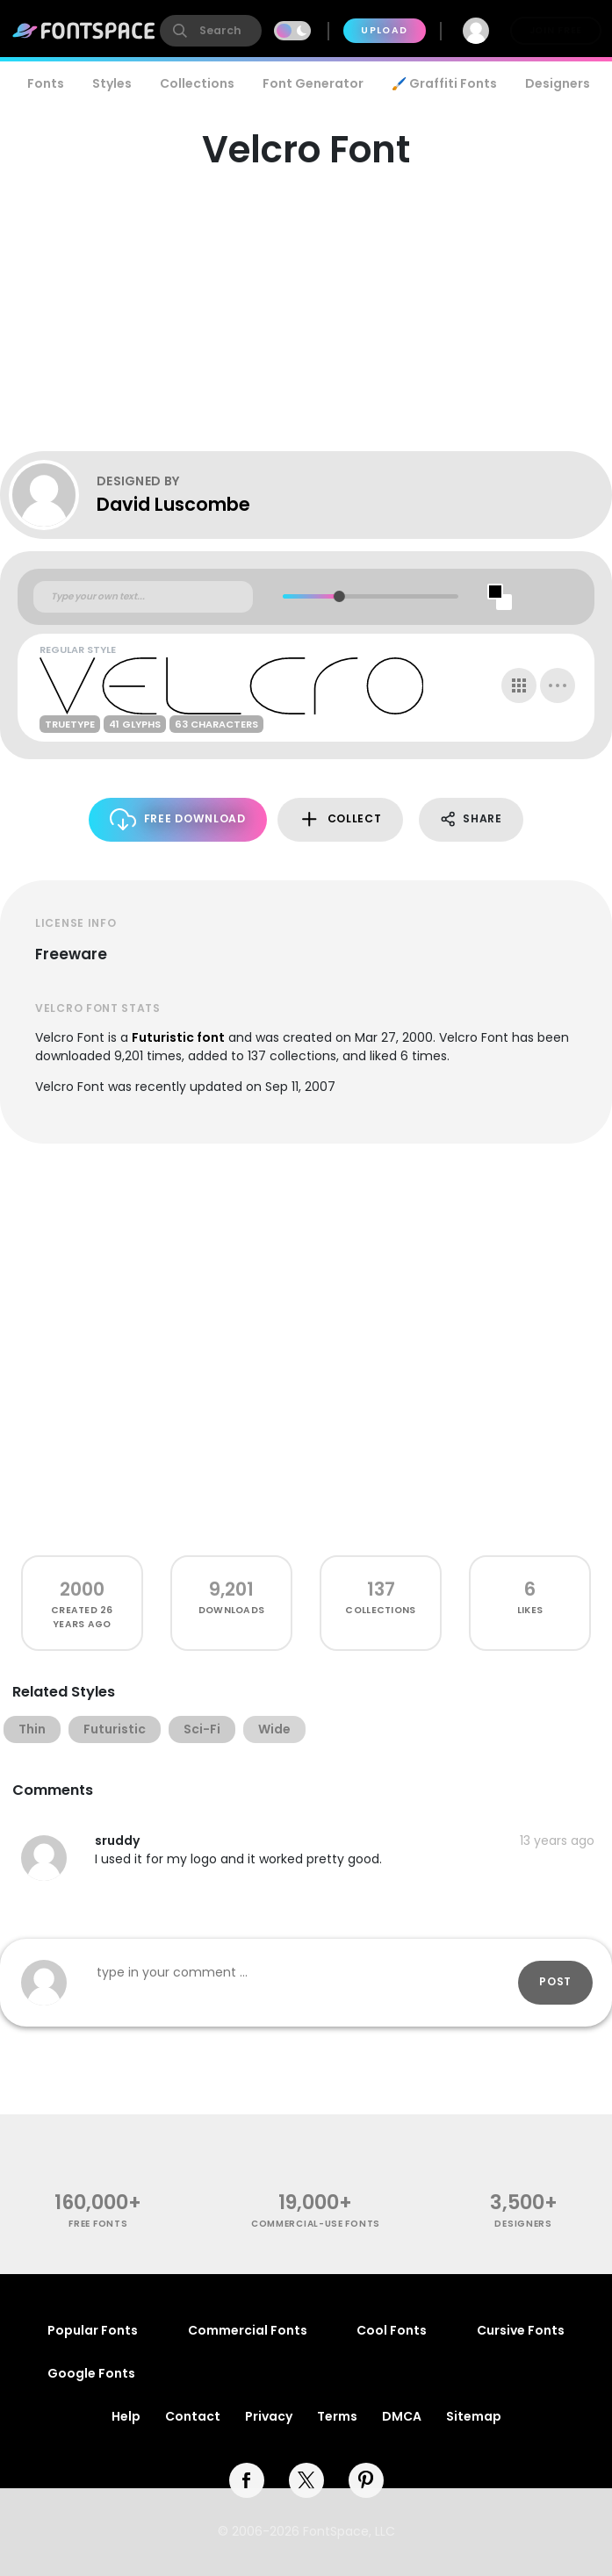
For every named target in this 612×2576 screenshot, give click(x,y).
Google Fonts (91, 2373)
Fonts (45, 83)
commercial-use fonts (315, 2223)
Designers (557, 83)
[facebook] (246, 2480)
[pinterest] (366, 2480)
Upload (384, 30)
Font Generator (313, 83)
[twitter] (306, 2480)
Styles (112, 83)
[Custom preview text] (143, 597)
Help (126, 2416)
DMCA (401, 2416)
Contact (192, 2416)
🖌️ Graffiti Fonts (444, 83)
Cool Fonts (391, 2330)
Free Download (178, 819)
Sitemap (473, 2416)
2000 (82, 1589)
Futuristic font (178, 1037)
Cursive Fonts (521, 2330)
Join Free (555, 30)
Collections (197, 83)
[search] (211, 31)
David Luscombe (173, 504)
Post (555, 1981)
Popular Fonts (92, 2330)
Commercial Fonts (247, 2330)
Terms (337, 2416)
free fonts (97, 2223)
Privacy (268, 2416)
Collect (340, 819)
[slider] (338, 596)
